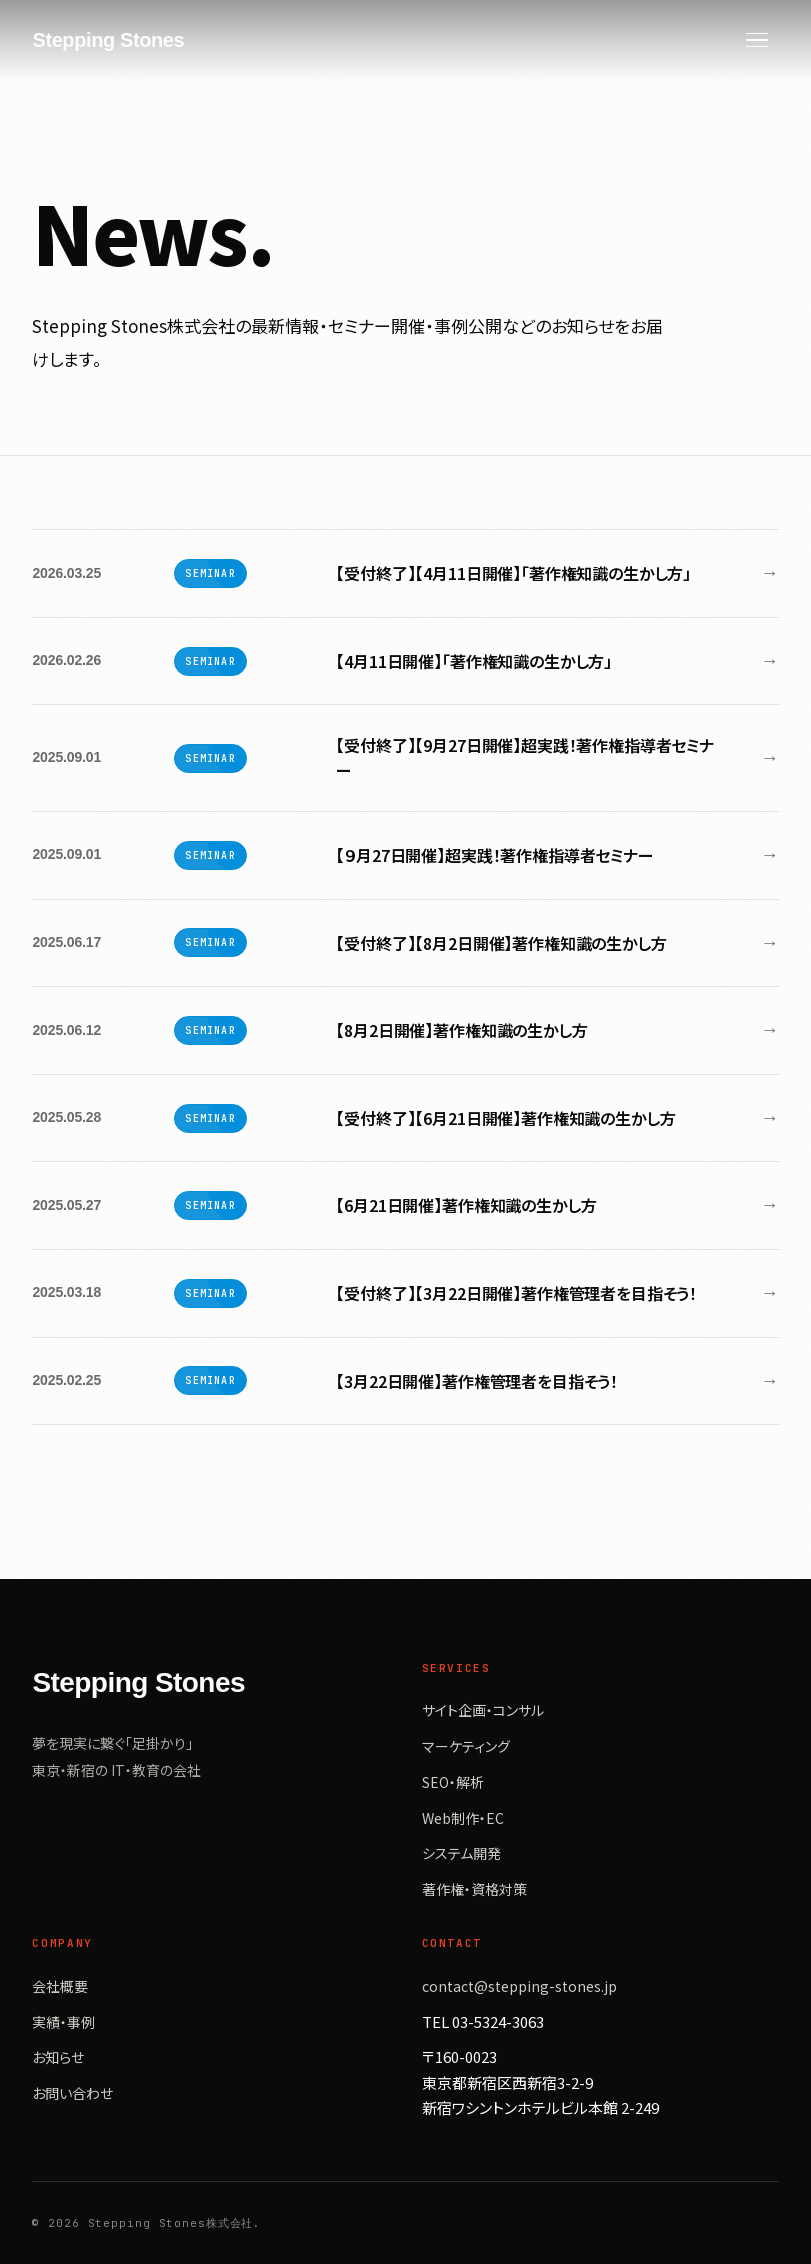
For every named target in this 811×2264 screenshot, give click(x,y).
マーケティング (466, 1746)
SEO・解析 (453, 1782)
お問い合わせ (72, 2093)
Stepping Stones (108, 40)
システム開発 (461, 1853)
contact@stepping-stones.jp (519, 1986)
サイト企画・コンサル (483, 1710)
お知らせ (58, 2057)
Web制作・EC (463, 1818)
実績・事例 (63, 2022)
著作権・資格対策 (474, 1889)
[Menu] (757, 40)
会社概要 (60, 1986)
